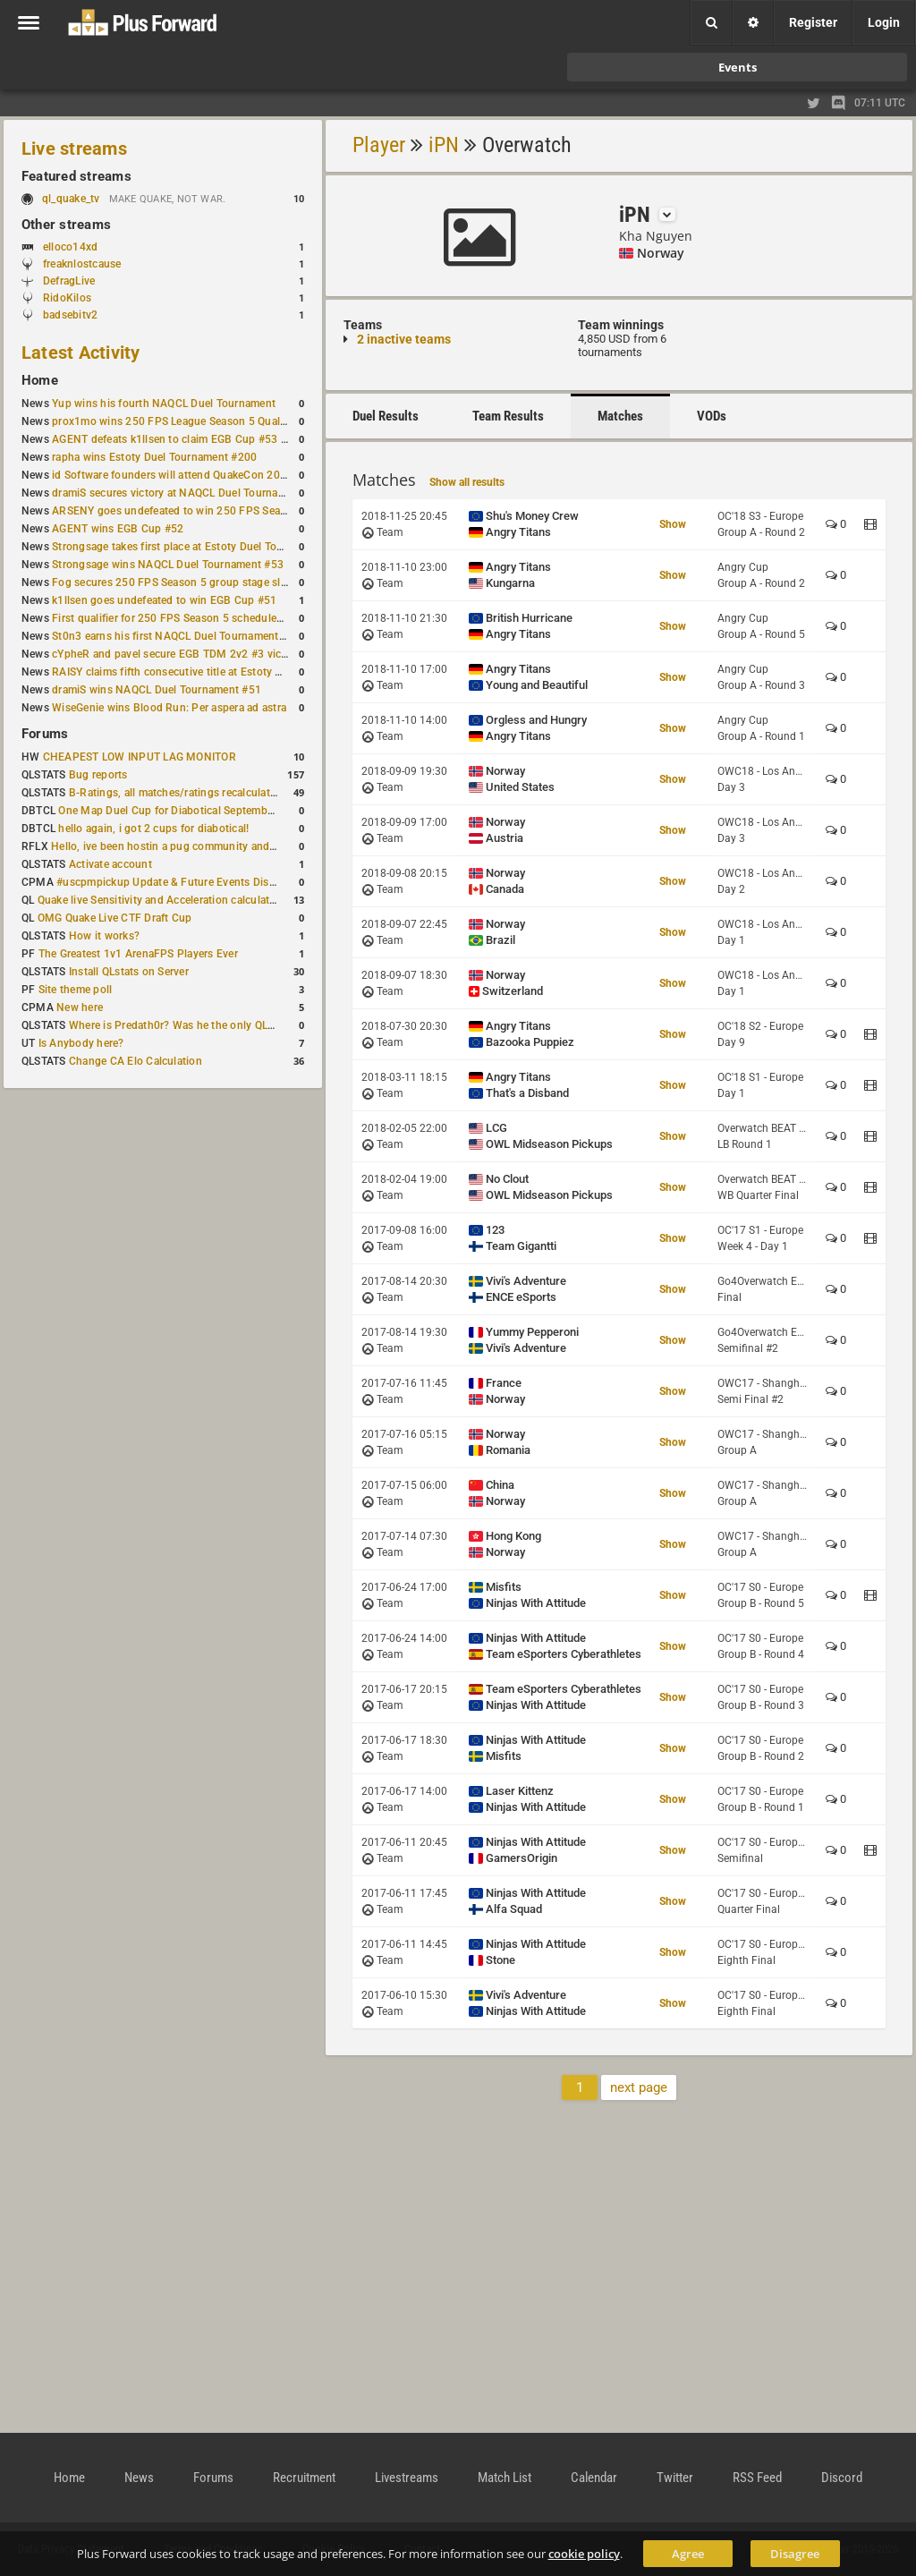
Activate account (110, 864)
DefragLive (69, 281)
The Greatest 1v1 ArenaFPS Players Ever (138, 954)
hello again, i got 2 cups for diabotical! (153, 828)
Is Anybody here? (81, 1043)
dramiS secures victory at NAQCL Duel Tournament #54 (188, 493)
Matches (620, 416)
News (139, 2478)
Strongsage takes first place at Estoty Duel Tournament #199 (202, 546)
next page (638, 2087)
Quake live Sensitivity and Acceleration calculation (161, 900)
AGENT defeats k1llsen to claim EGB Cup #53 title (176, 439)
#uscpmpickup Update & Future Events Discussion (182, 882)
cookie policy (584, 2554)
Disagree (794, 2554)
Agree (688, 2554)
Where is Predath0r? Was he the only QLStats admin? (200, 1025)
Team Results (508, 416)
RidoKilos (67, 298)
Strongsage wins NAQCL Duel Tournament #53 (168, 564)
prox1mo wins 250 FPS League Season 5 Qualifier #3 (183, 421)
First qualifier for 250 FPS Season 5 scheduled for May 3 (192, 618)
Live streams (74, 148)
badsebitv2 (70, 315)
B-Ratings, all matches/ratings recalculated (175, 792)
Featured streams (76, 176)
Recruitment (304, 2478)
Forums (44, 734)
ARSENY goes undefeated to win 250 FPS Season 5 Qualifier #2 (210, 511)
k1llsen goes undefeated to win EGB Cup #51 (164, 600)
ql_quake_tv (71, 198)
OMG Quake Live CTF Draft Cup (115, 918)
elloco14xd (70, 247)
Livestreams (406, 2478)
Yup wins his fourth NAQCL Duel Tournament (164, 403)
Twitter (675, 2478)
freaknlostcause (82, 264)
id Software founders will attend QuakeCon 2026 (172, 475)
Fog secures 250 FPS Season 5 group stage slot (171, 582)
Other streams (66, 225)
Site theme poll (75, 989)
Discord (841, 2478)
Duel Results (385, 416)
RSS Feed (757, 2478)
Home (39, 380)
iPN (443, 144)
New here (79, 1007)
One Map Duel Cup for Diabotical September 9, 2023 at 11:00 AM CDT (232, 810)
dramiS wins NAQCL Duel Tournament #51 (156, 690)
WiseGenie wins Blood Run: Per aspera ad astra (169, 707)
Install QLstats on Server (129, 971)
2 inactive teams (404, 339)
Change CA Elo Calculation (135, 1061)
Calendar (594, 2478)
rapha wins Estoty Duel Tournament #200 (154, 457)
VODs (711, 416)
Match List (504, 2478)
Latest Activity (80, 352)
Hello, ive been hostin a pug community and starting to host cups (213, 846)
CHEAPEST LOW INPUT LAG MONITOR (139, 757)
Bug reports (98, 775)
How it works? (104, 936)
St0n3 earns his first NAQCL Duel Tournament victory (183, 636)
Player (378, 144)
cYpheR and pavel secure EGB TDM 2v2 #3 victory (176, 654)
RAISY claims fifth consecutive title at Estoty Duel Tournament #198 (220, 672)
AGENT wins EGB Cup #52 (117, 529)
